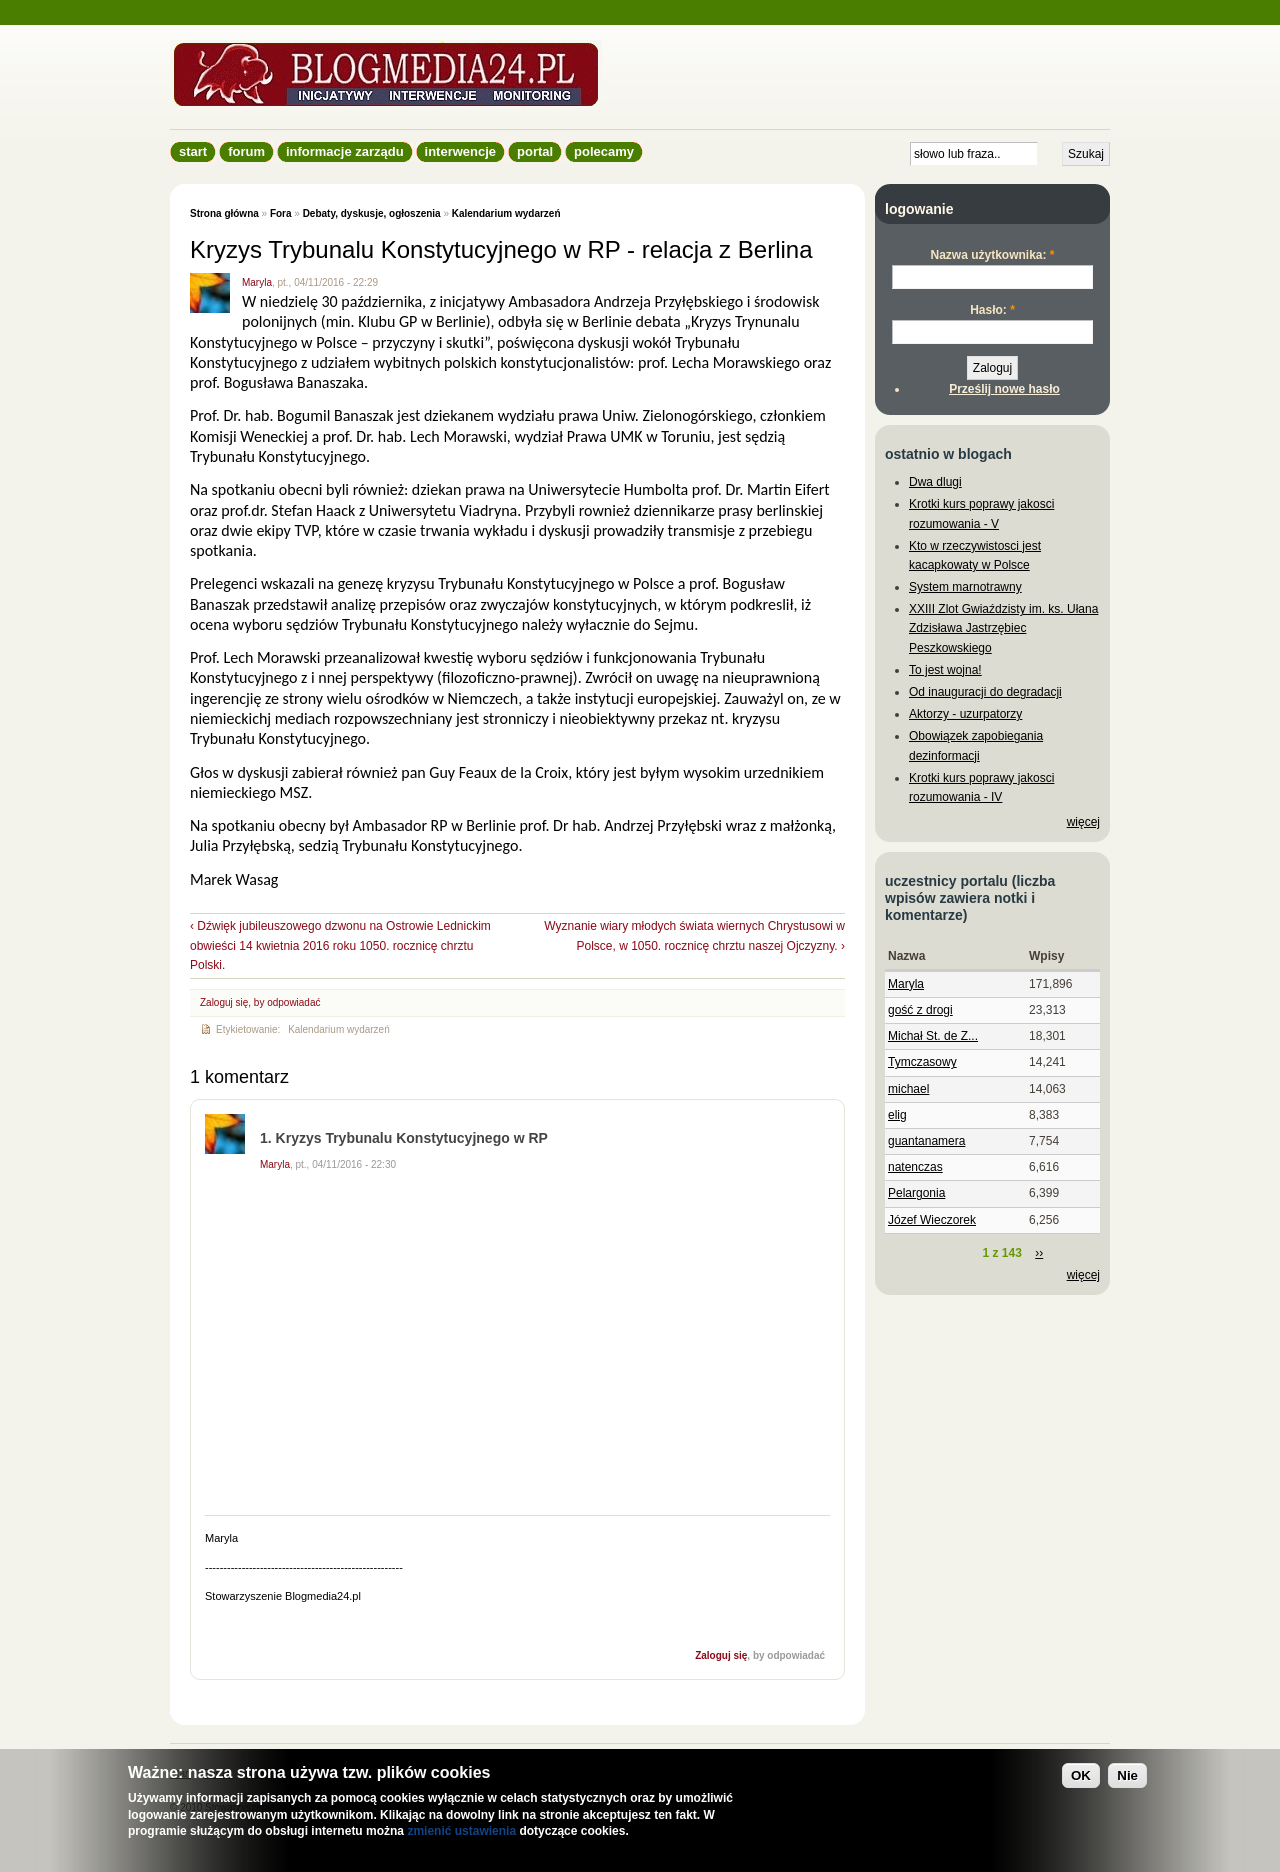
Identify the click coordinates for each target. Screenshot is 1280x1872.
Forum (246, 151)
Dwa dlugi (935, 482)
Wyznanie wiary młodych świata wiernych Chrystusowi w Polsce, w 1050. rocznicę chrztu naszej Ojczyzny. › (694, 935)
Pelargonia (916, 1193)
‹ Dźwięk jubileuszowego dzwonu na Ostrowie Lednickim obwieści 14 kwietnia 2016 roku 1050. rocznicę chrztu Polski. (340, 945)
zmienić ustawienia (461, 1831)
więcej (1083, 822)
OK (1081, 1775)
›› (1039, 1253)
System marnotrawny (965, 587)
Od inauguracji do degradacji (985, 692)
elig (897, 1115)
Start (193, 151)
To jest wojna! (945, 670)
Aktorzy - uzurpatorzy (965, 714)
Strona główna (224, 213)
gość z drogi (920, 1010)
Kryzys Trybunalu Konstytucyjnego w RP (412, 1138)
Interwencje (460, 151)
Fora (281, 213)
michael (908, 1089)
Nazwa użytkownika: (992, 255)
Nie (1127, 1775)
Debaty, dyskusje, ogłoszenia (372, 213)
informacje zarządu (345, 151)
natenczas (915, 1167)
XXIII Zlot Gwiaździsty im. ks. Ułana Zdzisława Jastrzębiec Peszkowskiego (1003, 628)
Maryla (257, 282)
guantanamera (926, 1141)
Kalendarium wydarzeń (506, 213)
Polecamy (604, 151)
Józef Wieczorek (932, 1220)
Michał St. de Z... (933, 1036)
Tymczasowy (922, 1062)
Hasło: (992, 310)
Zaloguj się (224, 1002)
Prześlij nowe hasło (1004, 389)
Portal (535, 151)
